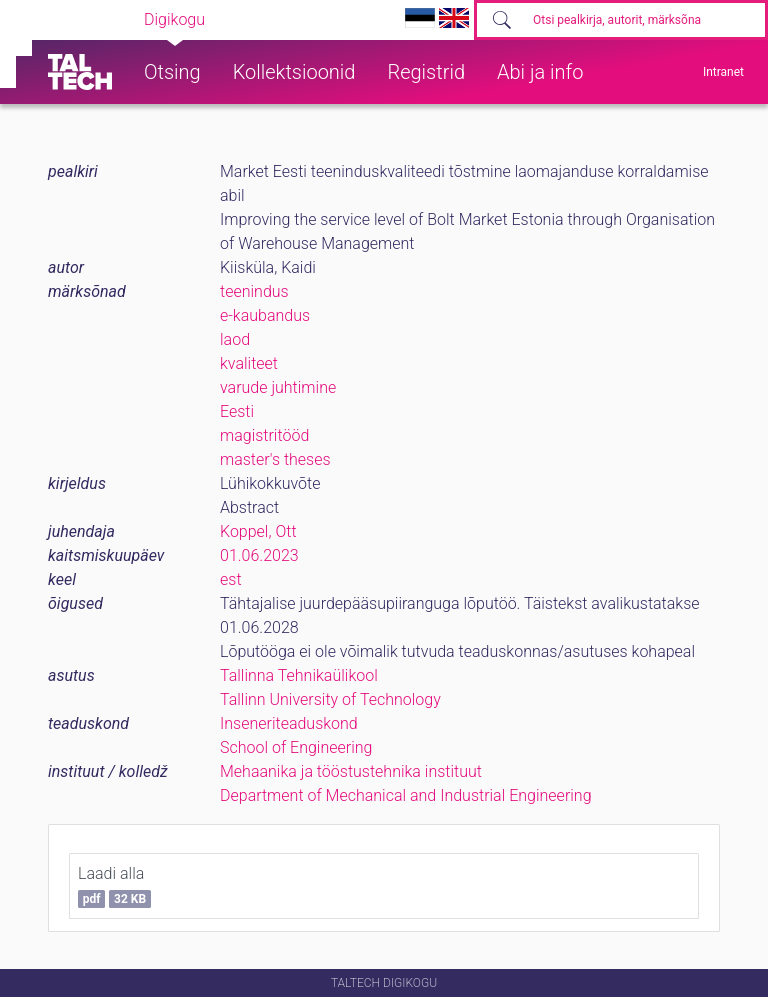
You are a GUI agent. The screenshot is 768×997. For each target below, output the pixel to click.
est (231, 579)
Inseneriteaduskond (289, 723)
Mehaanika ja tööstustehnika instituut (351, 771)
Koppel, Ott (258, 531)
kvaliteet (249, 363)
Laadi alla (114, 886)
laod (235, 339)
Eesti (237, 411)
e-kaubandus (265, 315)
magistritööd (264, 435)
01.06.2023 (259, 555)
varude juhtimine (278, 387)
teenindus (254, 291)
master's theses (275, 459)
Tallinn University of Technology (330, 699)
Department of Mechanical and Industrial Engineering (406, 795)
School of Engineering (296, 747)
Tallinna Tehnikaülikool (299, 675)
